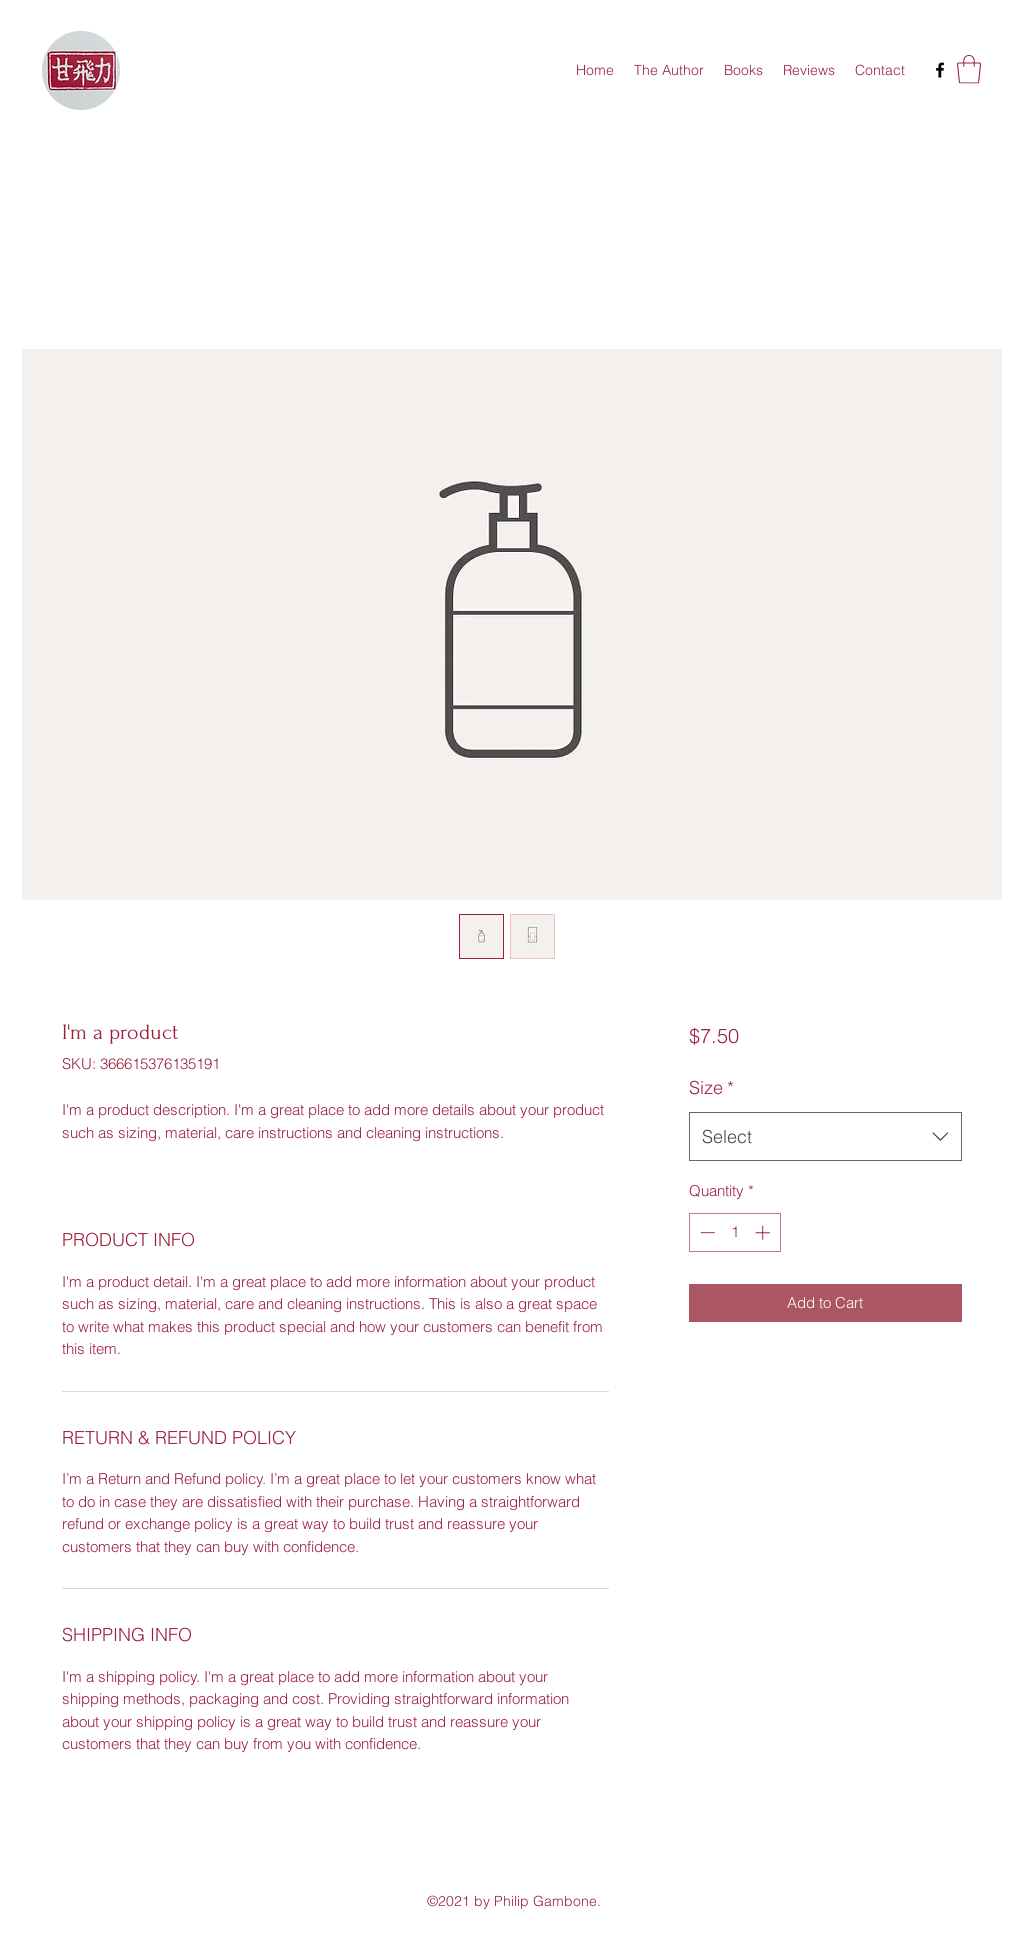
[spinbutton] (734, 1232)
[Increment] (764, 1232)
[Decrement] (705, 1232)
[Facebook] (940, 70)
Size (711, 1087)
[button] (969, 69)
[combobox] (825, 1137)
